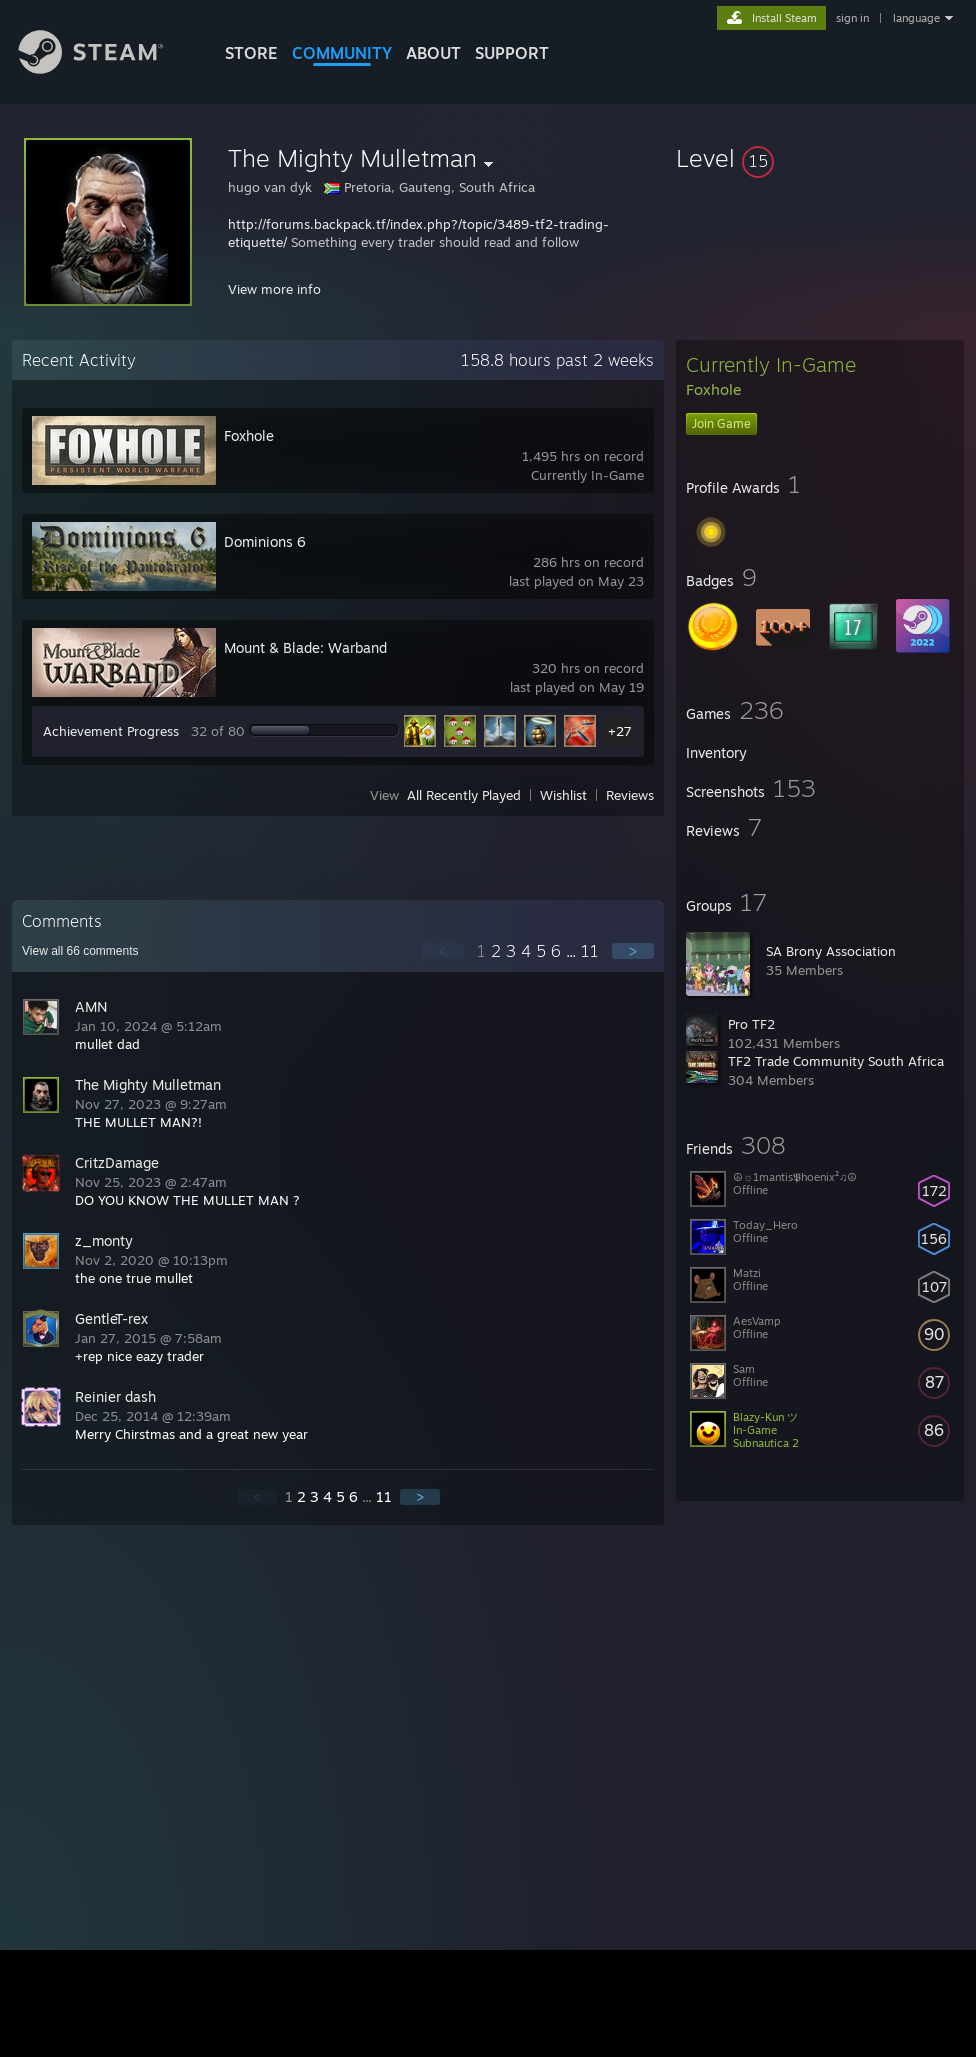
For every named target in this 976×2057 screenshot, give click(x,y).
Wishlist (563, 795)
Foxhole (249, 435)
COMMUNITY (342, 53)
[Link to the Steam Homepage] (106, 68)
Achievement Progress (111, 731)
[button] (820, 158)
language (916, 18)
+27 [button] (620, 731)
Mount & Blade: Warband (305, 647)
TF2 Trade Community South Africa (836, 1061)
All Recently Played (464, 795)
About (433, 53)
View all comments (80, 951)
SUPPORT (512, 53)
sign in (852, 18)
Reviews (630, 795)
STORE (251, 53)
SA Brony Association (831, 951)
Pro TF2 (751, 1024)
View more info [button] (274, 289)
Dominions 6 (265, 541)
